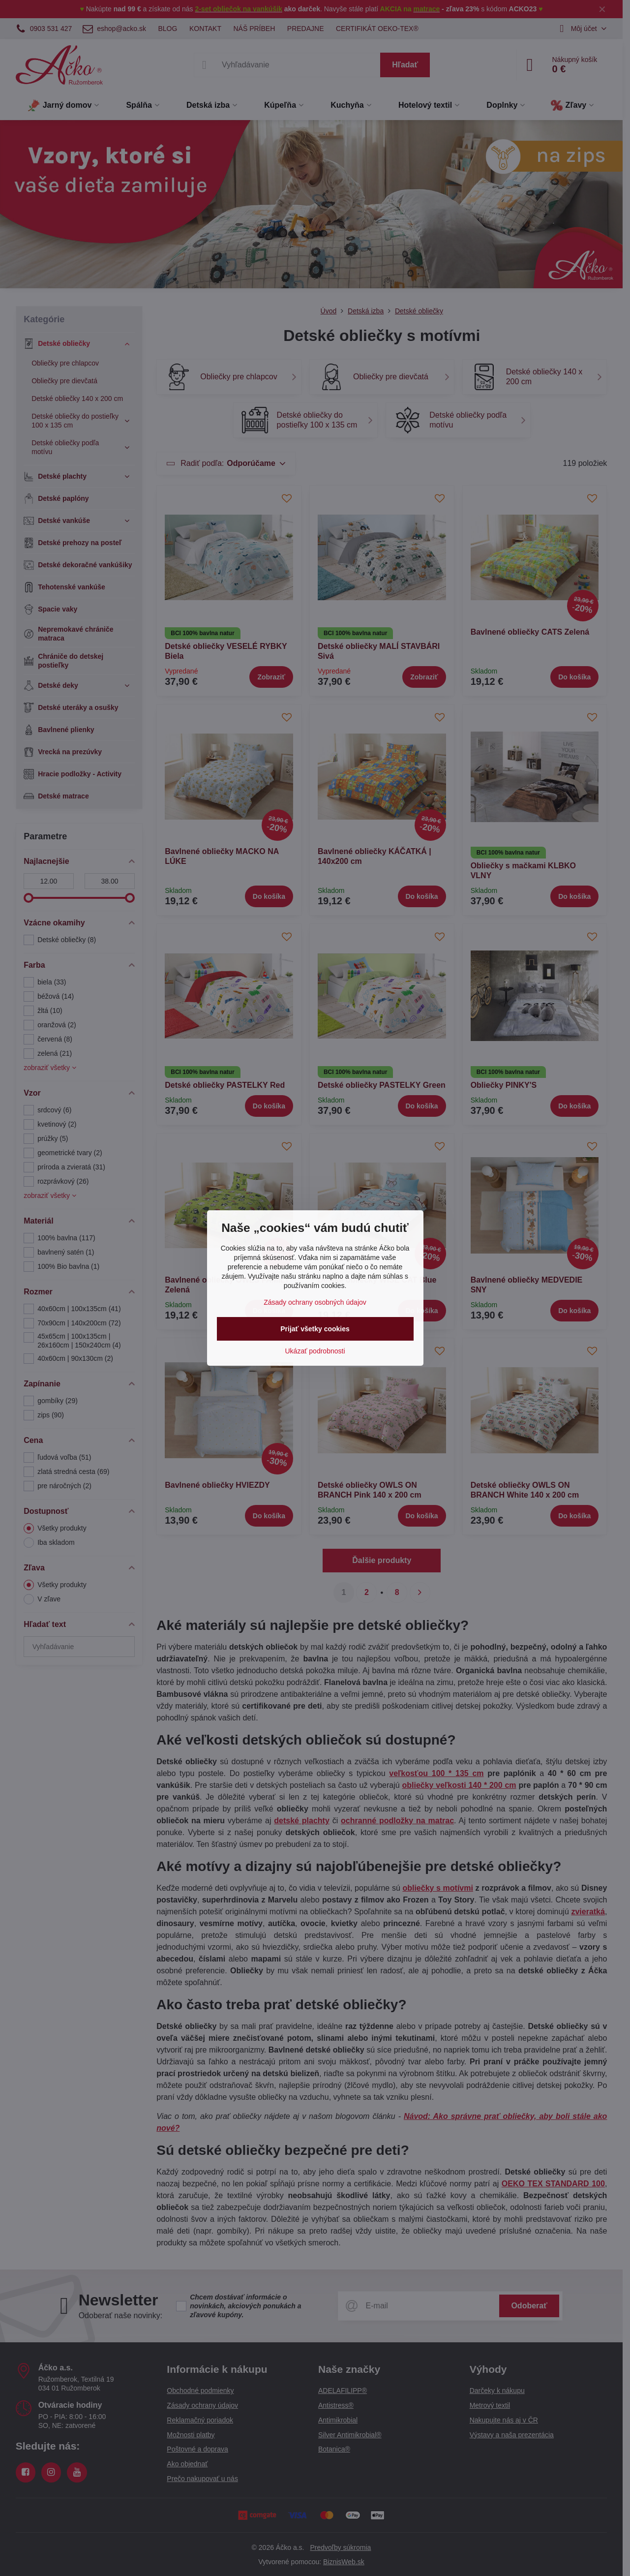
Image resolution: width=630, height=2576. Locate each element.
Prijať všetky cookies (315, 1329)
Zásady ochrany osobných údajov (315, 1302)
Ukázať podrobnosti (315, 1351)
